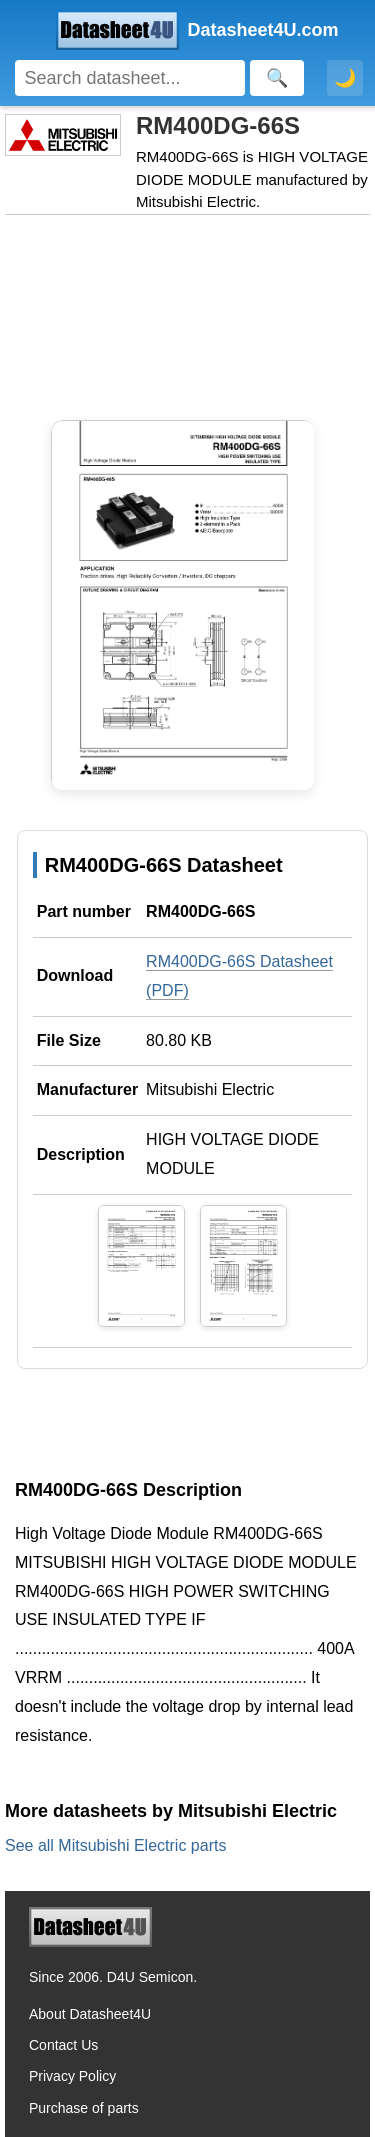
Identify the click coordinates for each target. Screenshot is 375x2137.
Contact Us (63, 2045)
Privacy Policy (72, 2076)
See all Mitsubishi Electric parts (115, 1845)
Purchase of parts (84, 2108)
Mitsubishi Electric (210, 1089)
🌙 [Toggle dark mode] (345, 78)
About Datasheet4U (90, 2014)
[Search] (130, 78)
